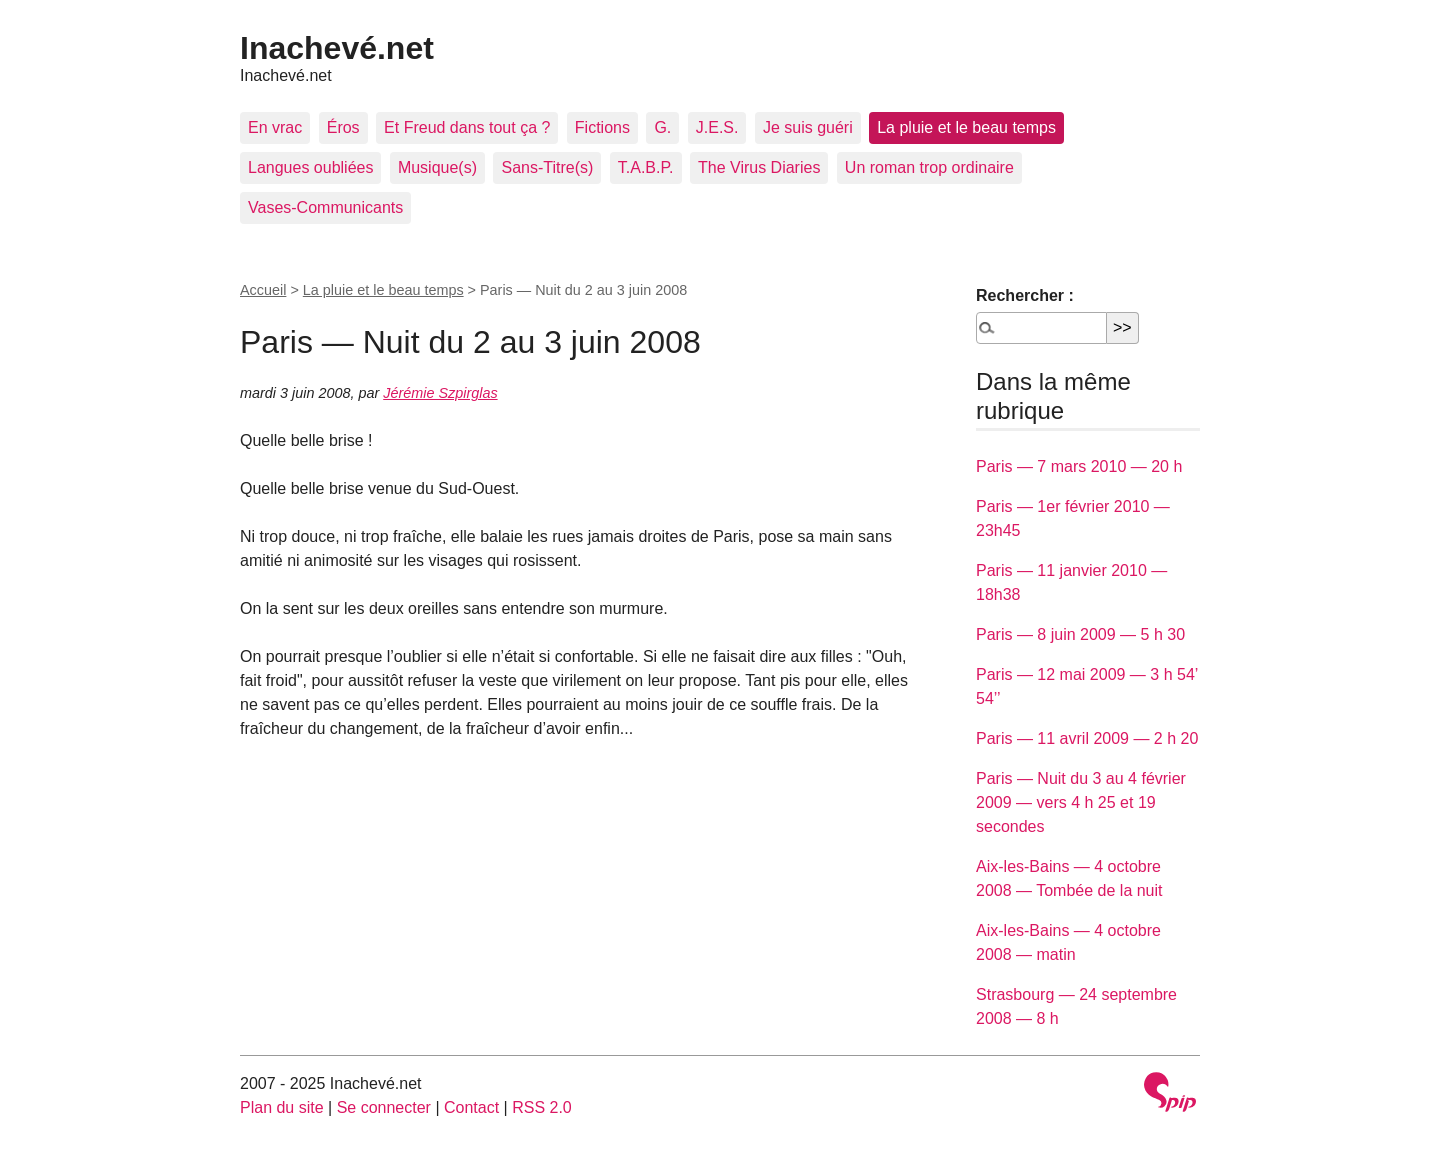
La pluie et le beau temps (966, 127)
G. (662, 127)
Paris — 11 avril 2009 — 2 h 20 (1087, 738)
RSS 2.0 (542, 1107)
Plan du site (282, 1107)
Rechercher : (1025, 295)
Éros (343, 127)
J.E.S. (717, 127)
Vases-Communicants (325, 207)
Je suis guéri (808, 127)
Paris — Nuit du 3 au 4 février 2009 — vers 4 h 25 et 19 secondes (1081, 802)
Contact (471, 1107)
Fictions (602, 127)
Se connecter (384, 1107)
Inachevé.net (337, 48)
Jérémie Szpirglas (440, 393)
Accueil (263, 290)
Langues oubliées (310, 167)
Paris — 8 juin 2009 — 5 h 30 (1080, 634)
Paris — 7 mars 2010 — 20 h (1079, 466)
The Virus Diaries (759, 167)
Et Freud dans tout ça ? (467, 127)
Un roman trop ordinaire (929, 167)
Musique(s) (437, 167)
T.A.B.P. (646, 167)
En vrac (275, 127)
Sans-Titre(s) (547, 167)
